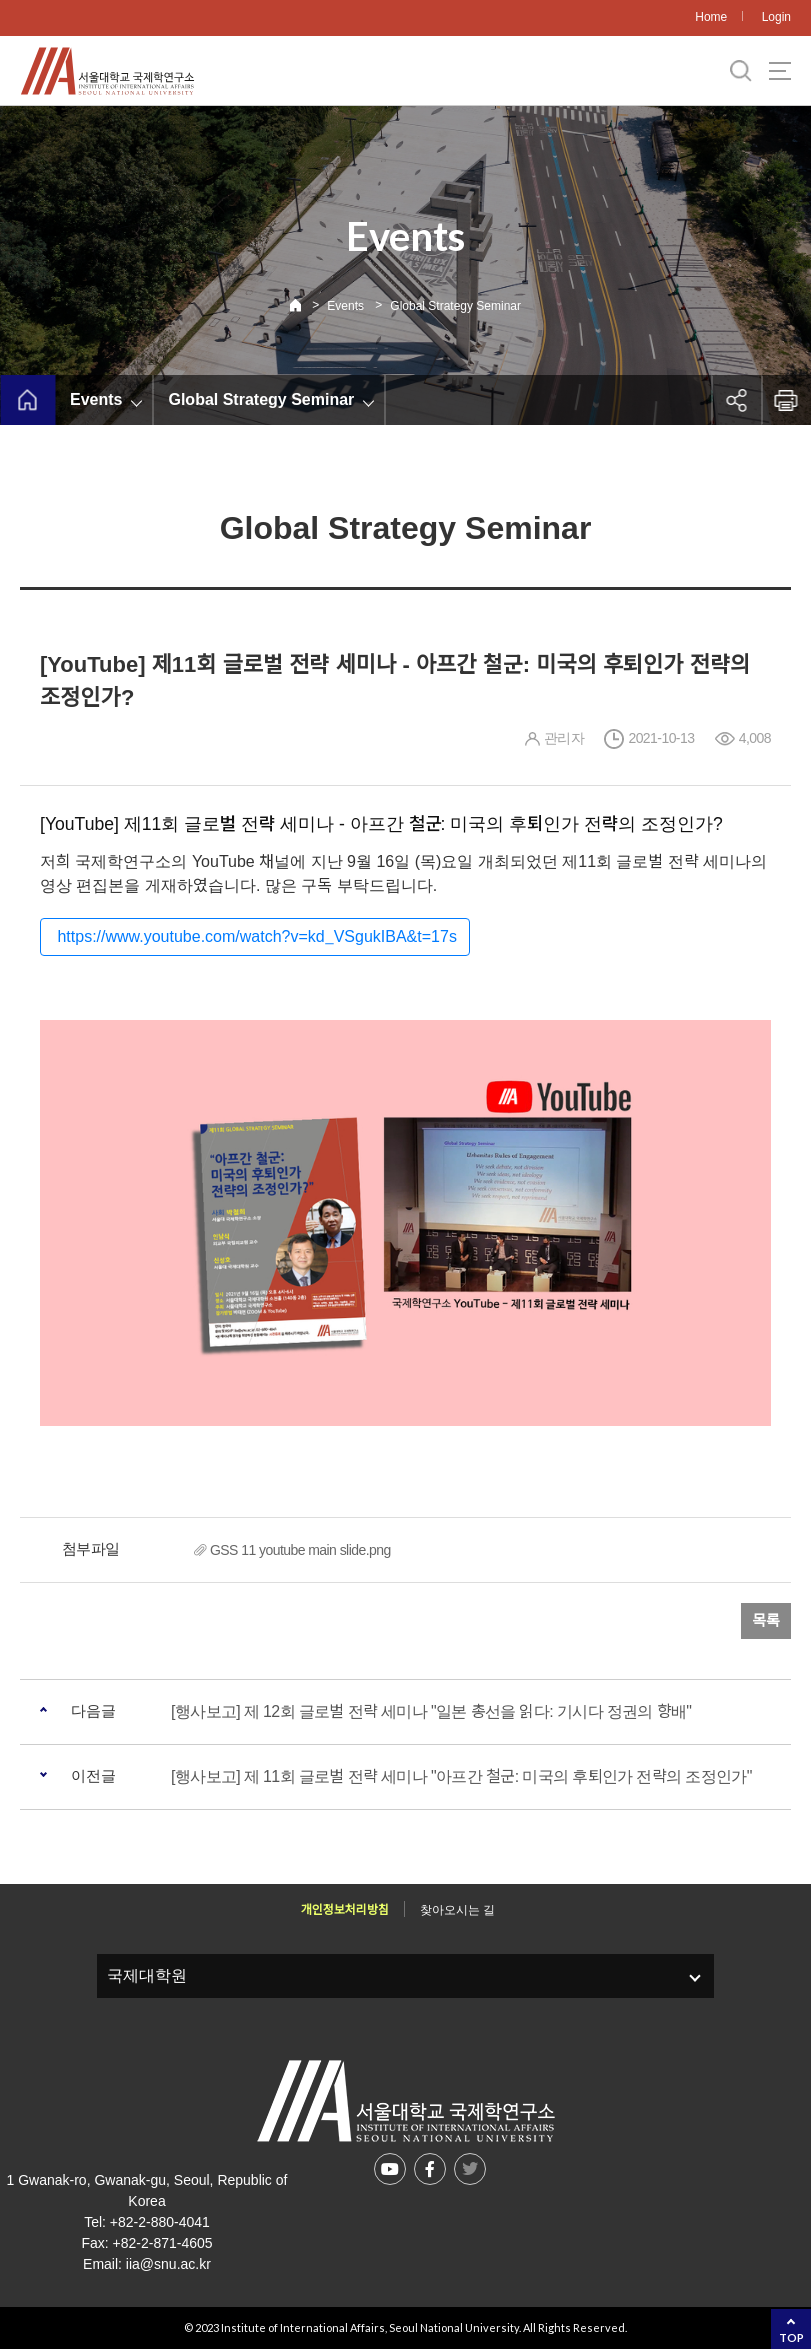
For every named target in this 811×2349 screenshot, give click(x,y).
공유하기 (736, 400)
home (27, 400)
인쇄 (786, 400)
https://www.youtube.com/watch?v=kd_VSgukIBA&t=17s (255, 936)
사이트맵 (780, 71)
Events (345, 306)
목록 (766, 1620)
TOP (791, 2337)
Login (776, 17)
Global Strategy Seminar (455, 306)
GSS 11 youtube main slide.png (300, 1550)
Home (711, 17)
